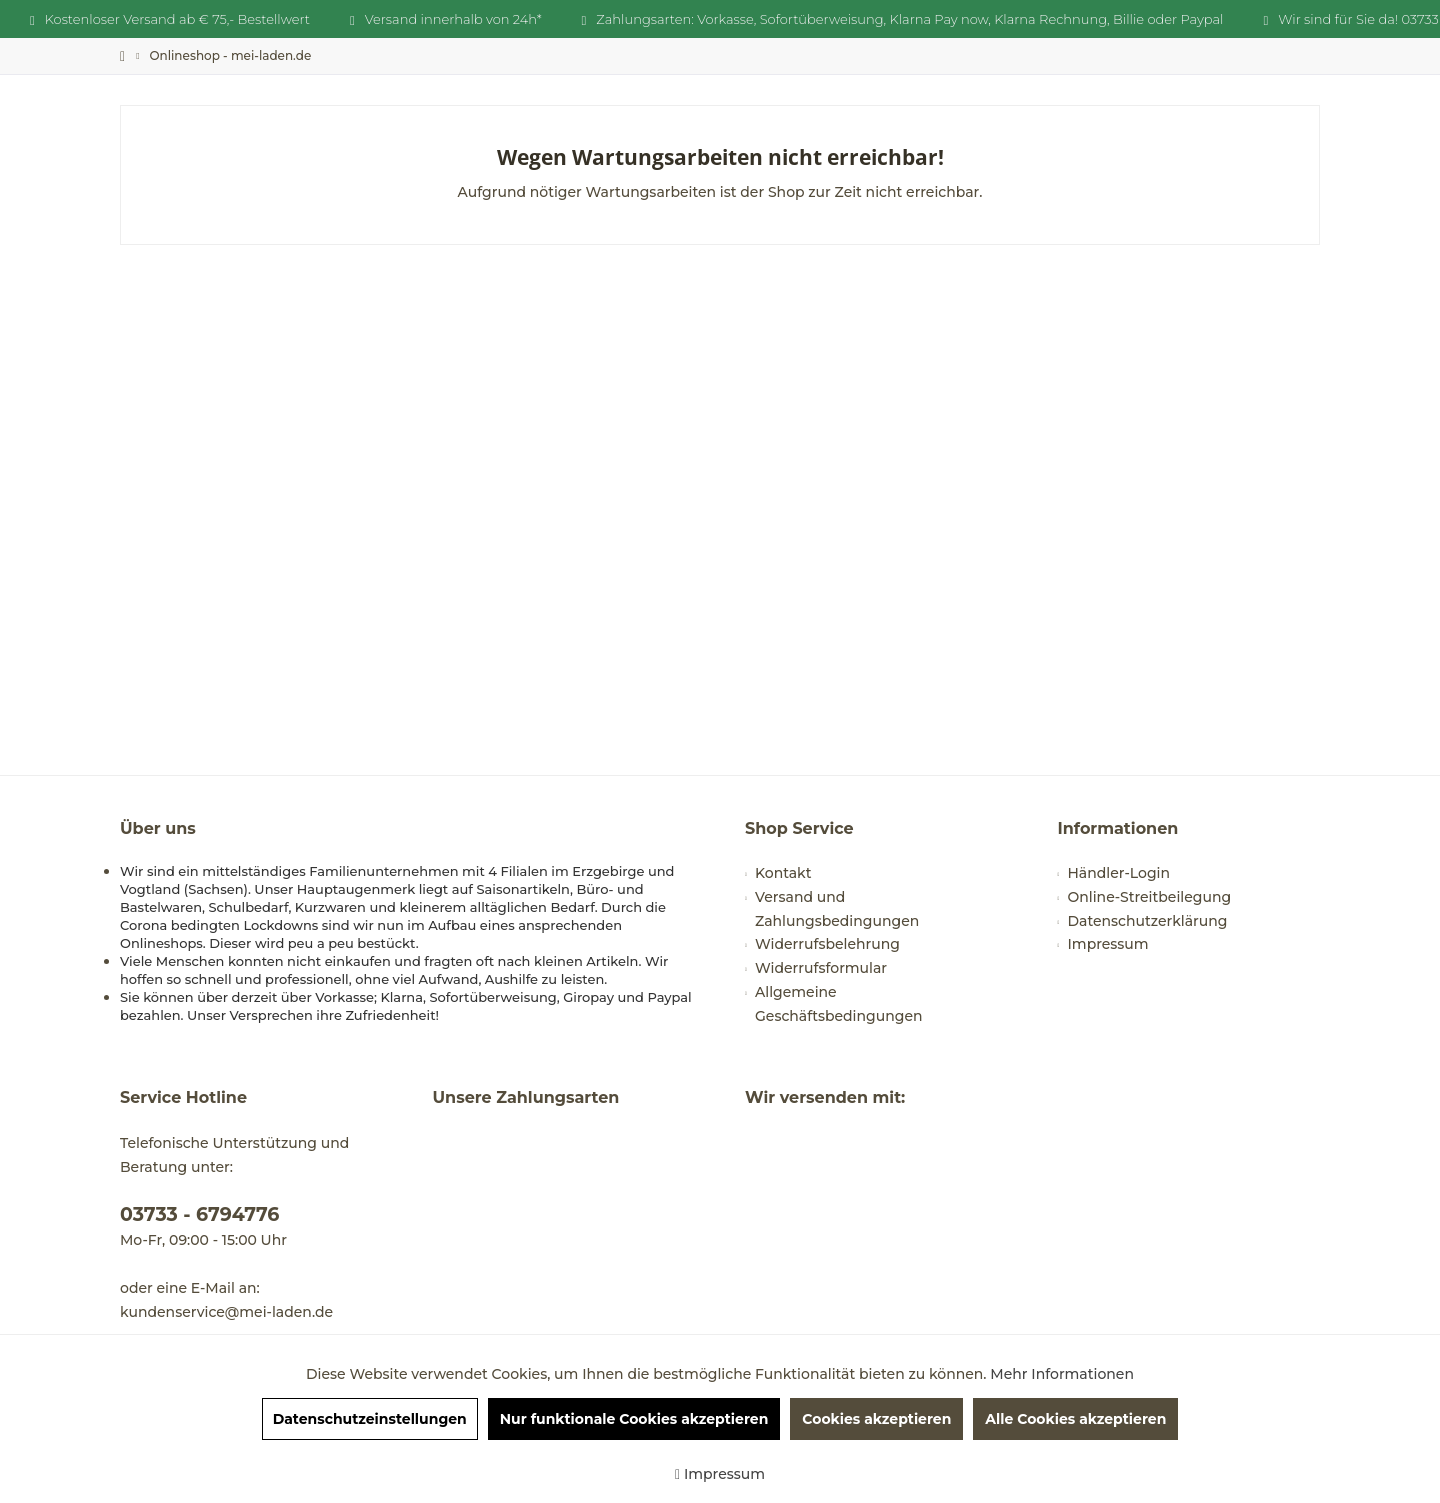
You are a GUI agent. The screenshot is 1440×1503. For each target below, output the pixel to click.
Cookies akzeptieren (876, 1419)
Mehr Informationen (1062, 1374)
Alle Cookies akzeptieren (1075, 1419)
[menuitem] (230, 55)
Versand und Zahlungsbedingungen (837, 909)
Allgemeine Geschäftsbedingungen (839, 1004)
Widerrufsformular (821, 968)
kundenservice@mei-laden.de (226, 1312)
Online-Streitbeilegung (1150, 897)
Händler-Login (1119, 873)
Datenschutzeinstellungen (370, 1419)
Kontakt (783, 873)
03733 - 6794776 (199, 1214)
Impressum (1108, 944)
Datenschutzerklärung (1148, 921)
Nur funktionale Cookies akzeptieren (634, 1419)
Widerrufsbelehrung (827, 944)
